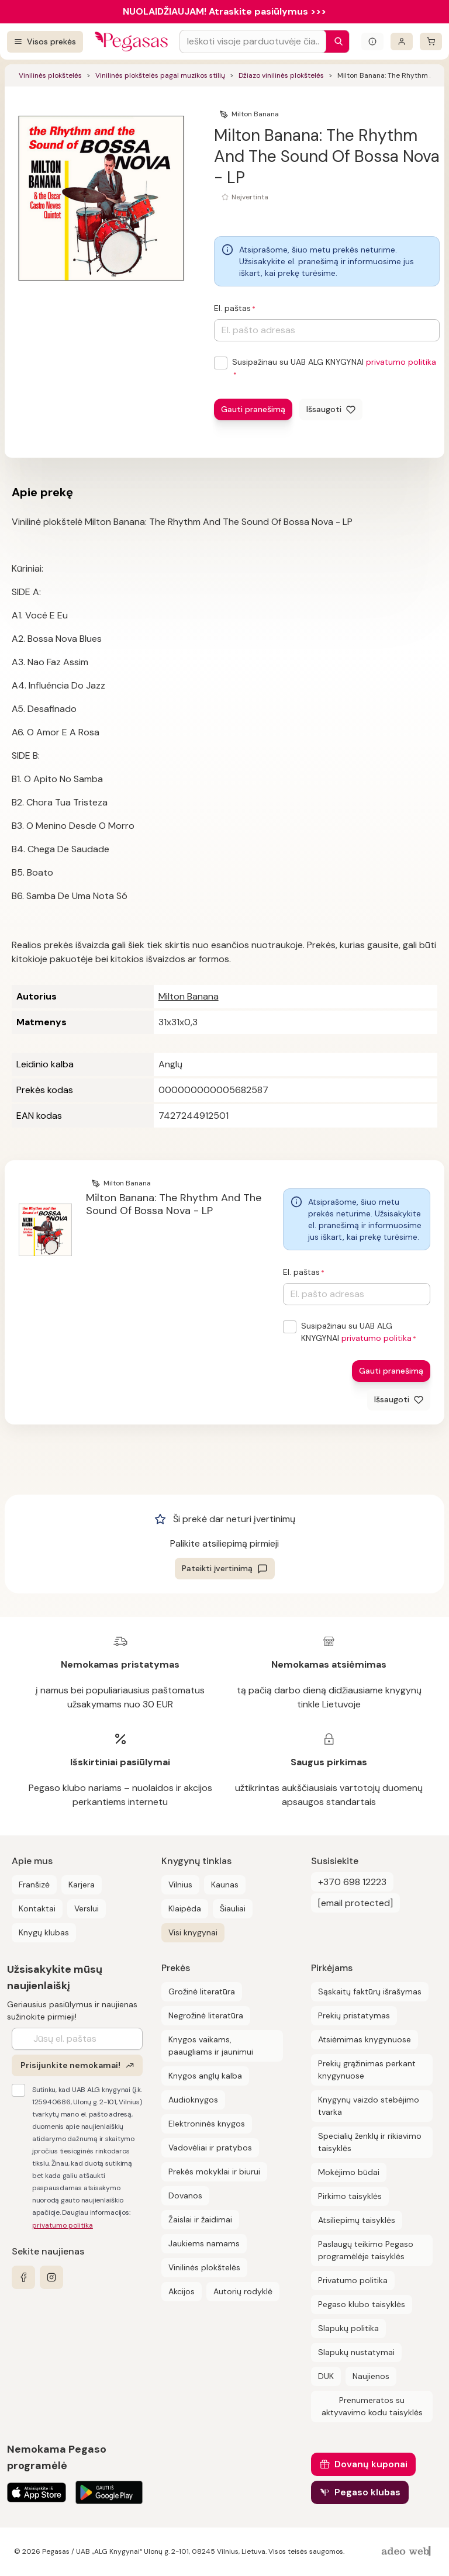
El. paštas (232, 308)
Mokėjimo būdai (348, 2172)
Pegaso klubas (367, 2492)
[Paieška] (336, 41)
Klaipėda (184, 1908)
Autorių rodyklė (242, 2291)
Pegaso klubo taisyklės (361, 2304)
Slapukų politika (348, 2328)
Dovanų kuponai (370, 2464)
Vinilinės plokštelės (50, 75)
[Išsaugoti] (330, 409)
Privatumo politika (353, 2280)
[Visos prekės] (45, 42)
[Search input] (252, 41)
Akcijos (181, 2291)
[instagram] (51, 2277)
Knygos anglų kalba (205, 2075)
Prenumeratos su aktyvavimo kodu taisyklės (372, 2406)
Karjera (81, 1884)
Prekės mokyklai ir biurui (214, 2171)
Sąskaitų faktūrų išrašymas (370, 1991)
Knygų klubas (44, 1932)
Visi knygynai (192, 1932)
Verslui (86, 1908)
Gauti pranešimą (253, 409)
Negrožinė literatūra (205, 2015)
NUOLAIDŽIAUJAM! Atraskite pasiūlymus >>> (224, 11)
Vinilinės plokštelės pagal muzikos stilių (160, 75)
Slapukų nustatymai (356, 2352)
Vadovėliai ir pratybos (210, 2147)
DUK (326, 2376)
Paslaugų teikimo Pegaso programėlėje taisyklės (365, 2250)
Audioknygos (193, 2099)
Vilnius (180, 1884)
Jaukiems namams (204, 2243)
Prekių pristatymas (354, 2015)
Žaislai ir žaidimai (200, 2219)
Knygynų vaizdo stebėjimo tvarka (368, 2105)
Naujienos (371, 2376)
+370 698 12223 (352, 1882)
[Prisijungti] (402, 41)
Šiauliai (233, 1908)
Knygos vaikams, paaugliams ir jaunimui (210, 2045)
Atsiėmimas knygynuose (364, 2039)
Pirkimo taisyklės (350, 2196)
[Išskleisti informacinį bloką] (372, 41)
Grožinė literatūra (201, 1991)
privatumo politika (401, 362)
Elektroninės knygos (206, 2123)
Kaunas (225, 1884)
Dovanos (185, 2195)
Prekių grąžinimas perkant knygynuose (367, 2069)
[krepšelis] (431, 41)
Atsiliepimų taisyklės (356, 2220)
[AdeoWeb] (407, 2551)
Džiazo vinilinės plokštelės (281, 75)
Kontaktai (37, 1908)
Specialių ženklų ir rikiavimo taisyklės (370, 2142)
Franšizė (34, 1884)
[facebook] (23, 2277)
